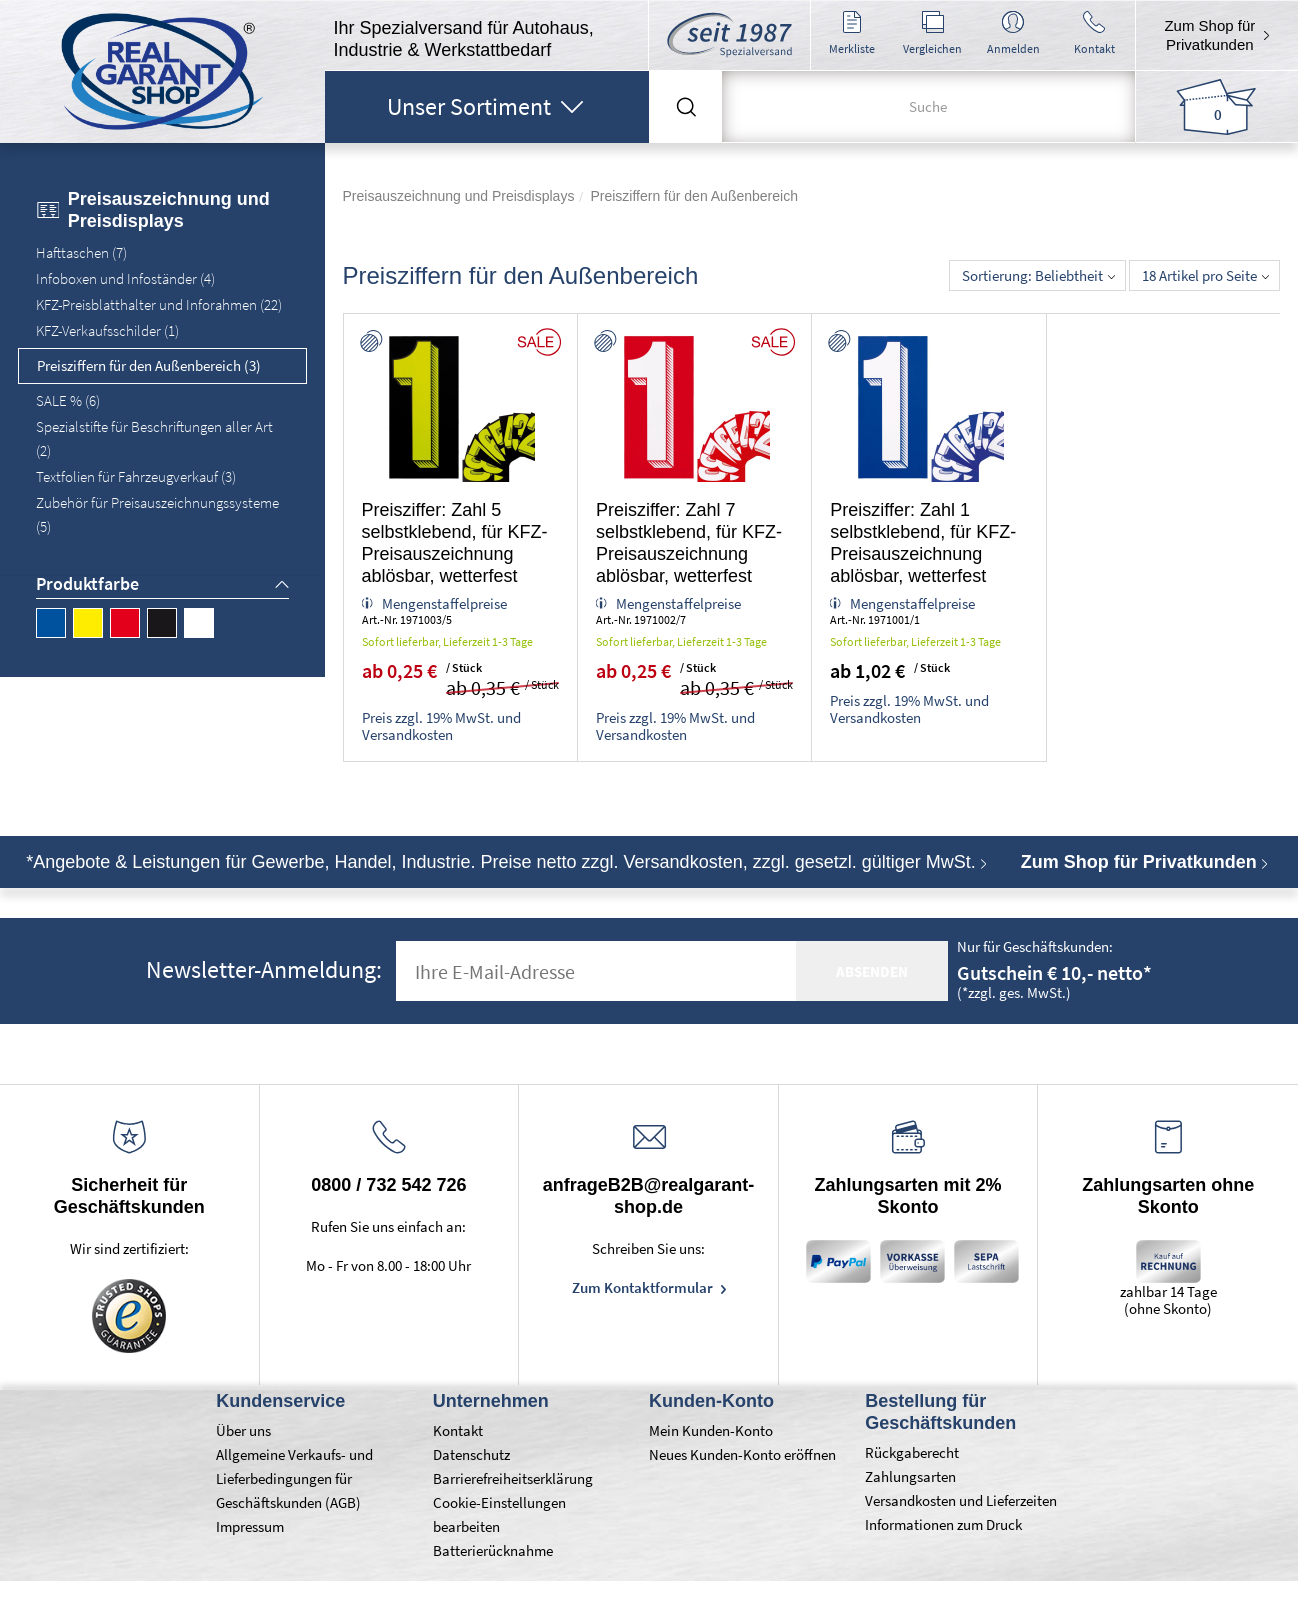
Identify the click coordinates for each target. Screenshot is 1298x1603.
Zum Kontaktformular (644, 1287)
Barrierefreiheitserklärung (513, 1478)
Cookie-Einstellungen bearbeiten (499, 1514)
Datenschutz (471, 1454)
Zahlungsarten (910, 1476)
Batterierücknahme (493, 1550)
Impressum (250, 1526)
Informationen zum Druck (943, 1524)
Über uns (243, 1430)
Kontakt (458, 1430)
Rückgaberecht (912, 1452)
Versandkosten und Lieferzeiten (961, 1500)
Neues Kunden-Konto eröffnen (742, 1454)
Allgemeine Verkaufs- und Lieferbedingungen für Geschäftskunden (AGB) (294, 1478)
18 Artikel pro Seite (1205, 275)
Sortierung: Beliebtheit (1038, 275)
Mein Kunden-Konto (711, 1430)
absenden (872, 971)
